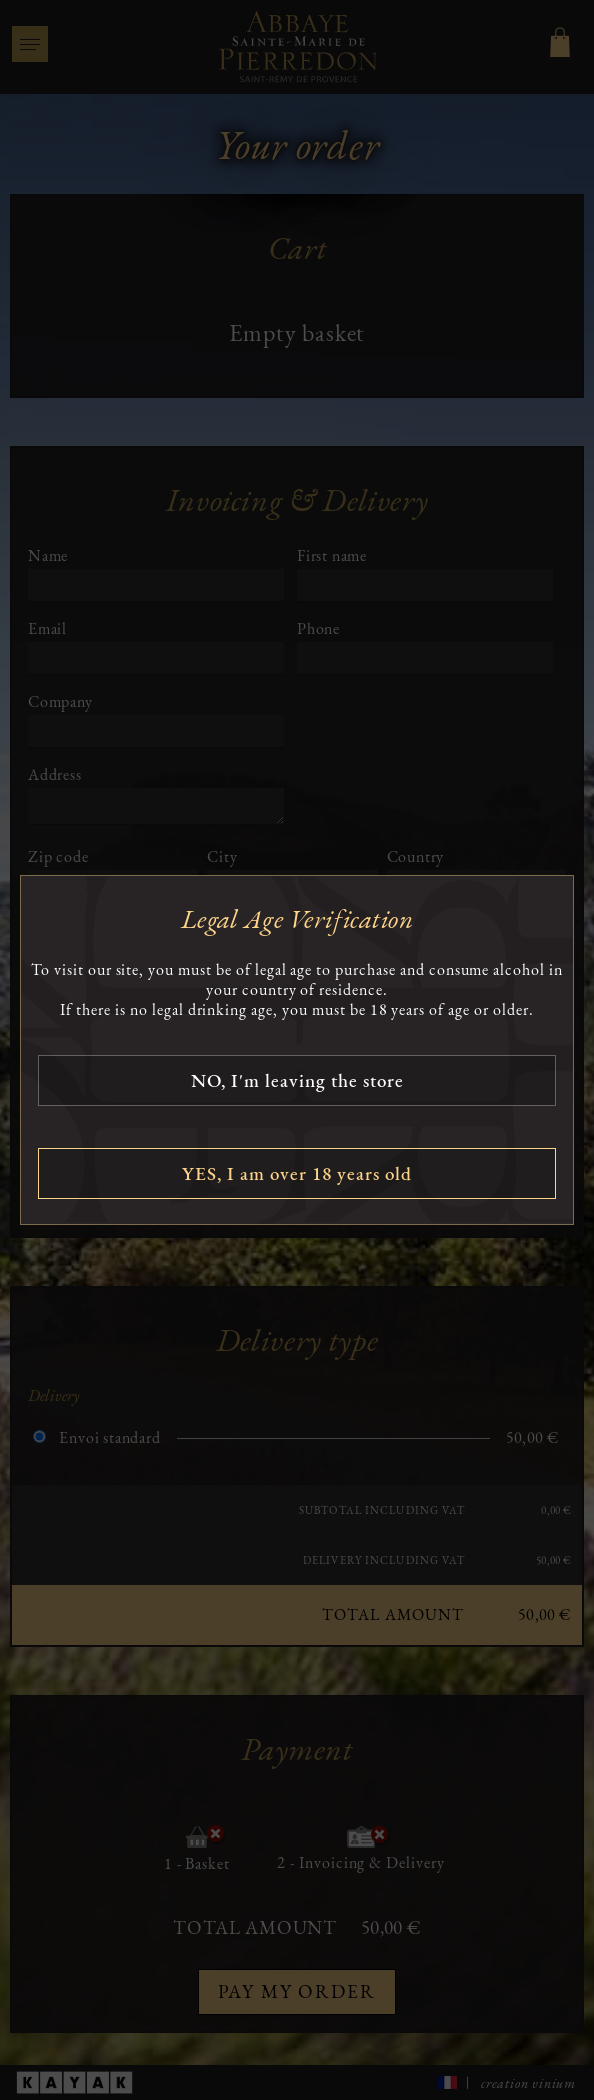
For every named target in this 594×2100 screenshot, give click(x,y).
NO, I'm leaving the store (297, 1080)
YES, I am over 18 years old (297, 1173)
